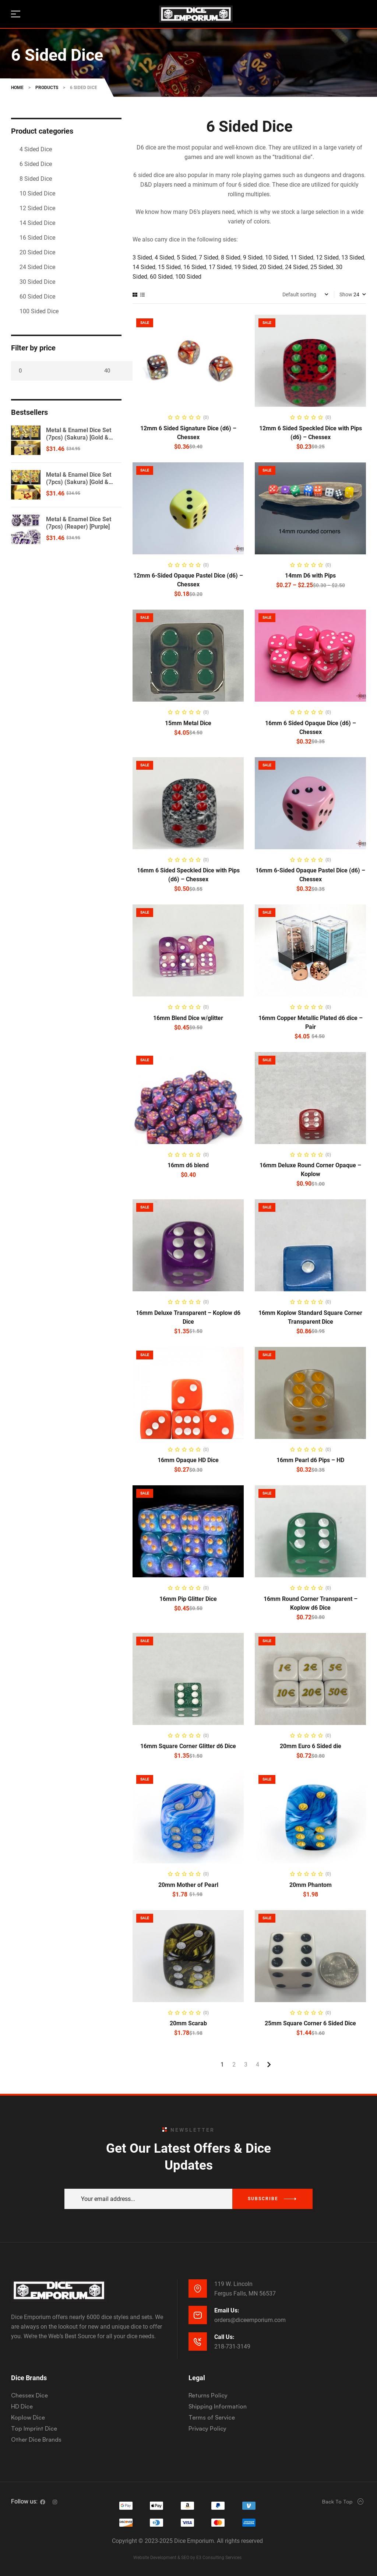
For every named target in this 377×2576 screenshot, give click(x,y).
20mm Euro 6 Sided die (310, 1746)
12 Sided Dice (37, 208)
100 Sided (188, 276)
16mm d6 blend (188, 1165)
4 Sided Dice (36, 149)
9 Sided (253, 257)
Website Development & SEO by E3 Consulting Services (187, 2557)
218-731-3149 (232, 2346)
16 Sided (194, 267)
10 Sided (276, 257)
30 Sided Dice (37, 281)
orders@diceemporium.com (250, 2319)
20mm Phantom (310, 1884)
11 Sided (301, 257)
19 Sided (245, 267)
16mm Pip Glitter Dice (188, 1598)
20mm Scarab (188, 2023)
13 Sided (352, 257)
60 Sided (161, 276)
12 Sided (327, 257)
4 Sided (164, 257)
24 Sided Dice (37, 267)
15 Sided (169, 267)
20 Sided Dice (37, 252)
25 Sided (321, 267)
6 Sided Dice (36, 163)
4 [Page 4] (257, 2064)
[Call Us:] (197, 2341)
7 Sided (208, 257)
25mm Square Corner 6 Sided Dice (310, 2023)
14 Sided (144, 267)
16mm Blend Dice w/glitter (188, 1017)
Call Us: (224, 2336)
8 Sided (230, 257)
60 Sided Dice (37, 296)
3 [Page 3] (245, 2064)
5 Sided (186, 257)
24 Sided (296, 267)
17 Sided (220, 267)
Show (345, 294)
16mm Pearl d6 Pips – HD (310, 1460)
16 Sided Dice (37, 237)
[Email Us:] (197, 2315)
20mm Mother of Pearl (188, 1884)
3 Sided (142, 257)
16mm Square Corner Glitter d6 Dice (188, 1746)
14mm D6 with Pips (310, 575)
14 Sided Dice (37, 222)
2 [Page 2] (234, 2064)
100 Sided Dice (39, 311)
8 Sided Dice (36, 178)
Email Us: (226, 2310)
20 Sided (271, 267)
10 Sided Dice (37, 193)
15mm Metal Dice (188, 723)
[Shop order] (305, 294)
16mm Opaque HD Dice (188, 1460)
